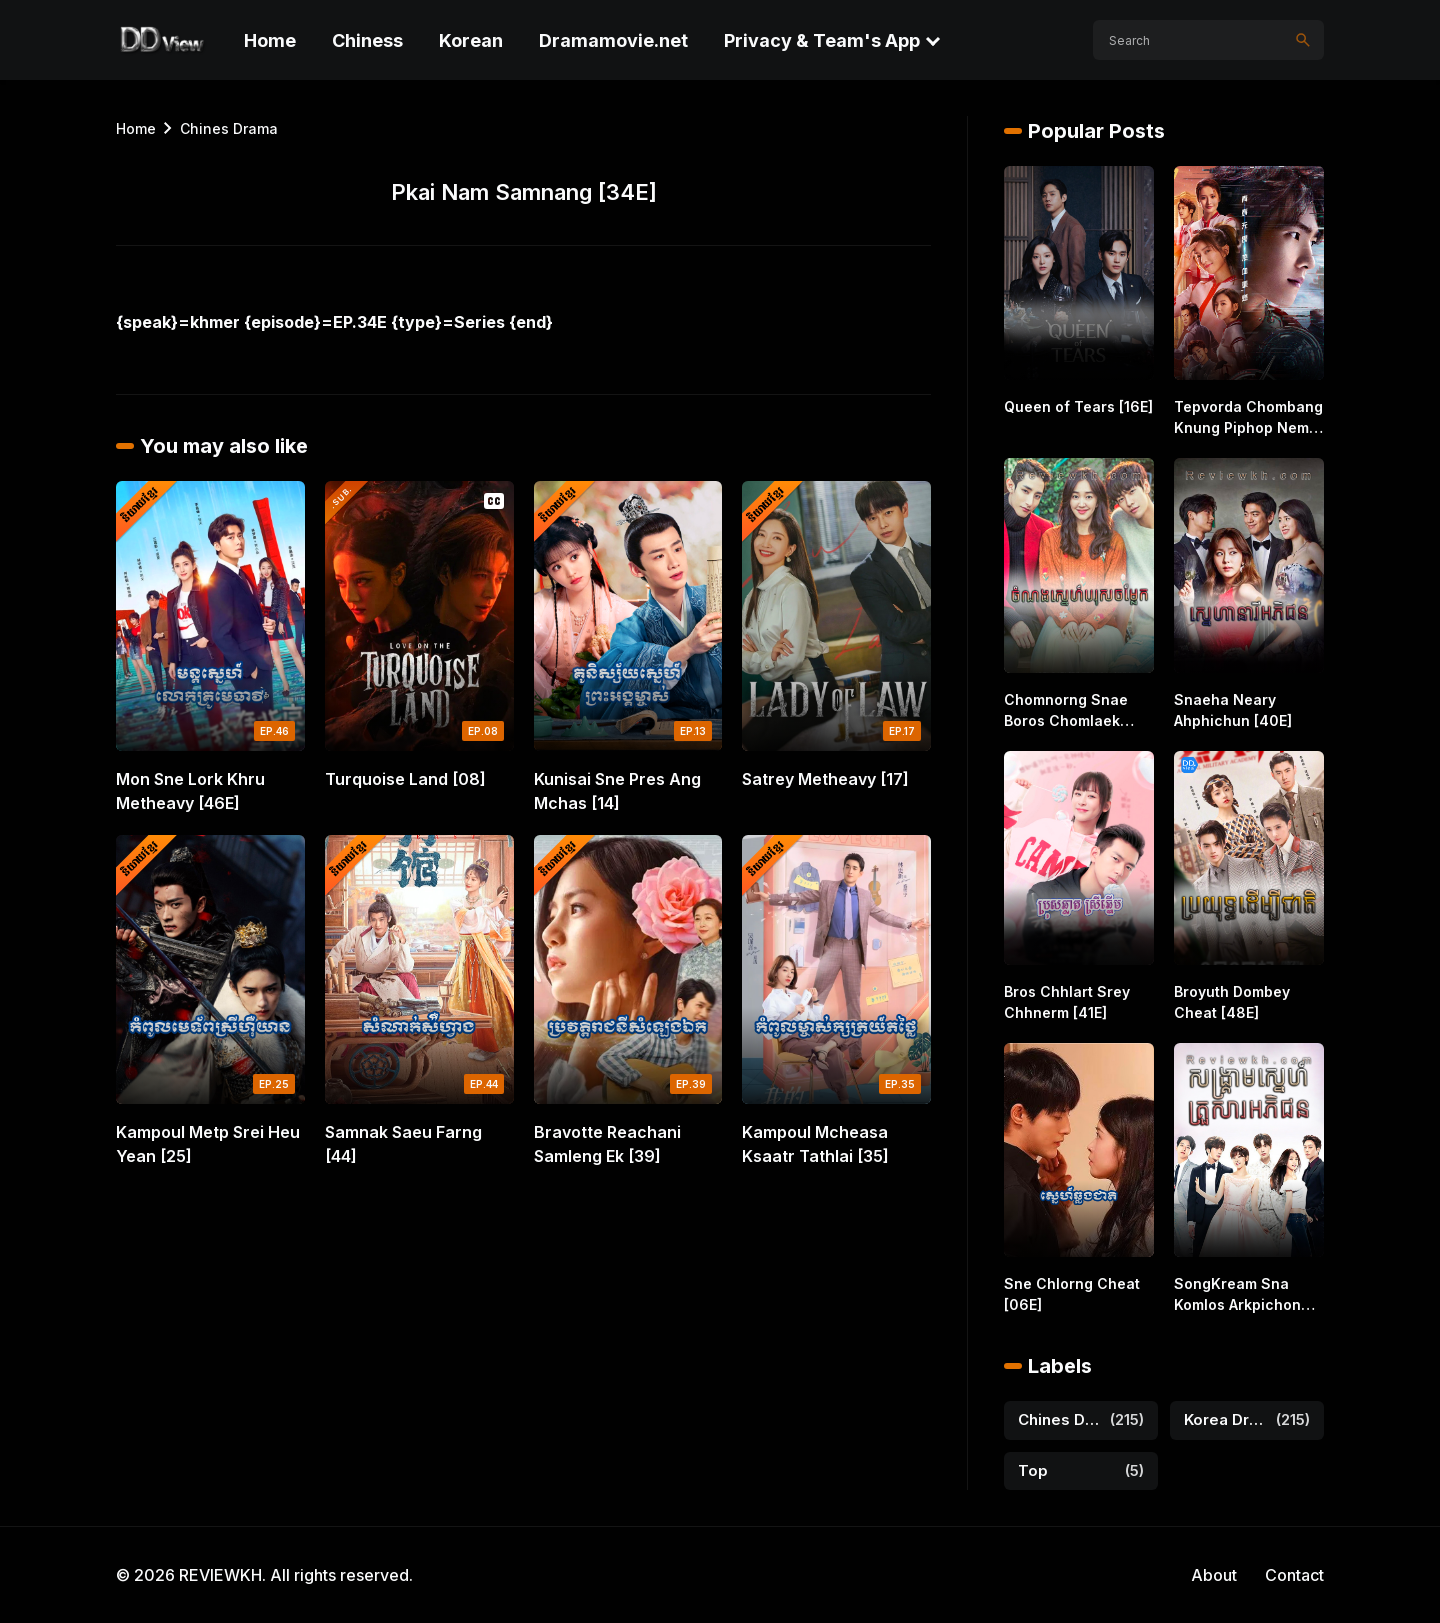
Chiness (367, 40)
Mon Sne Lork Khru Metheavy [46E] (190, 791)
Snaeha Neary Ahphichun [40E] (1233, 710)
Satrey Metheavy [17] (825, 779)
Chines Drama (229, 128)
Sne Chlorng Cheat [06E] (1072, 1294)
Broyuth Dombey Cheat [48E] (1232, 1002)
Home (270, 40)
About (1214, 1575)
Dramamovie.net (613, 40)
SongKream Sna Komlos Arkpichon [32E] (1237, 1295)
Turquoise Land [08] (405, 779)
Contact (1294, 1575)
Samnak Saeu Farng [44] (403, 1144)
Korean (471, 40)
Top (1033, 1470)
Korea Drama (1226, 1419)
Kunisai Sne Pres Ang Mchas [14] (617, 791)
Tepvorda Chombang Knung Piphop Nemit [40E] (1248, 418)
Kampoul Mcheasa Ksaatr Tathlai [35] (815, 1144)
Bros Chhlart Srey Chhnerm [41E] (1067, 1002)
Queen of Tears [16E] (1078, 406)
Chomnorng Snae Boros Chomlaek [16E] (1066, 711)
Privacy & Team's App (822, 40)
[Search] (1303, 40)
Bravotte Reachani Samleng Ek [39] (607, 1144)
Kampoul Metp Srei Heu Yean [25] (208, 1144)
